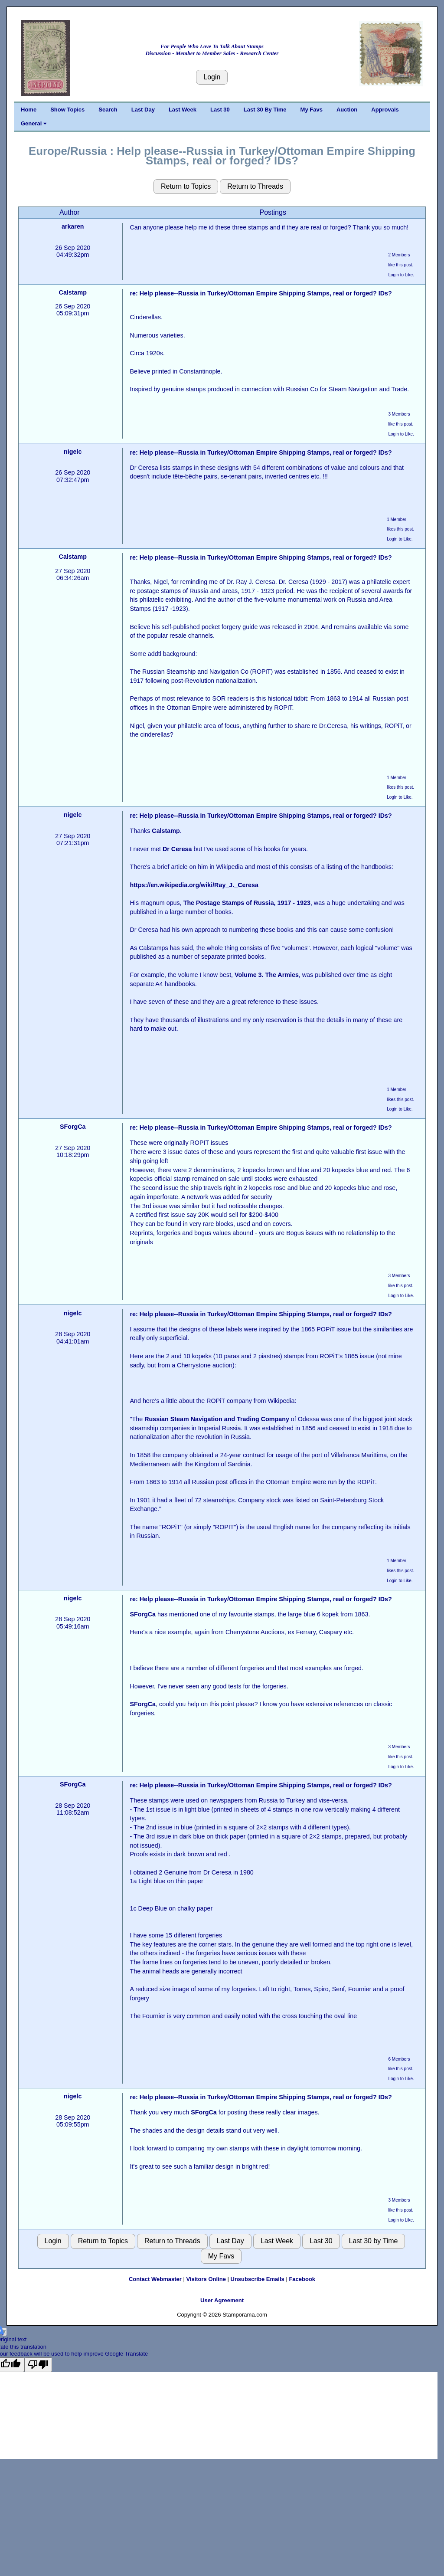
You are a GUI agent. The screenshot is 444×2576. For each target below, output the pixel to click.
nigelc (73, 451)
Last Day (143, 109)
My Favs (311, 109)
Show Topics (67, 109)
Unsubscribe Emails (257, 2279)
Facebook (302, 2279)
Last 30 (220, 109)
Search (107, 109)
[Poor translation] (38, 2364)
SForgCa (73, 1126)
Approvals (385, 109)
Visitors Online (206, 2279)
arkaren (73, 226)
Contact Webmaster (155, 2279)
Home (28, 109)
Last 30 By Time (265, 109)
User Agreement (222, 2300)
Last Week (182, 109)
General (33, 123)
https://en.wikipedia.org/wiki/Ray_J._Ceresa (194, 885)
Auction (346, 109)
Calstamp (73, 292)
